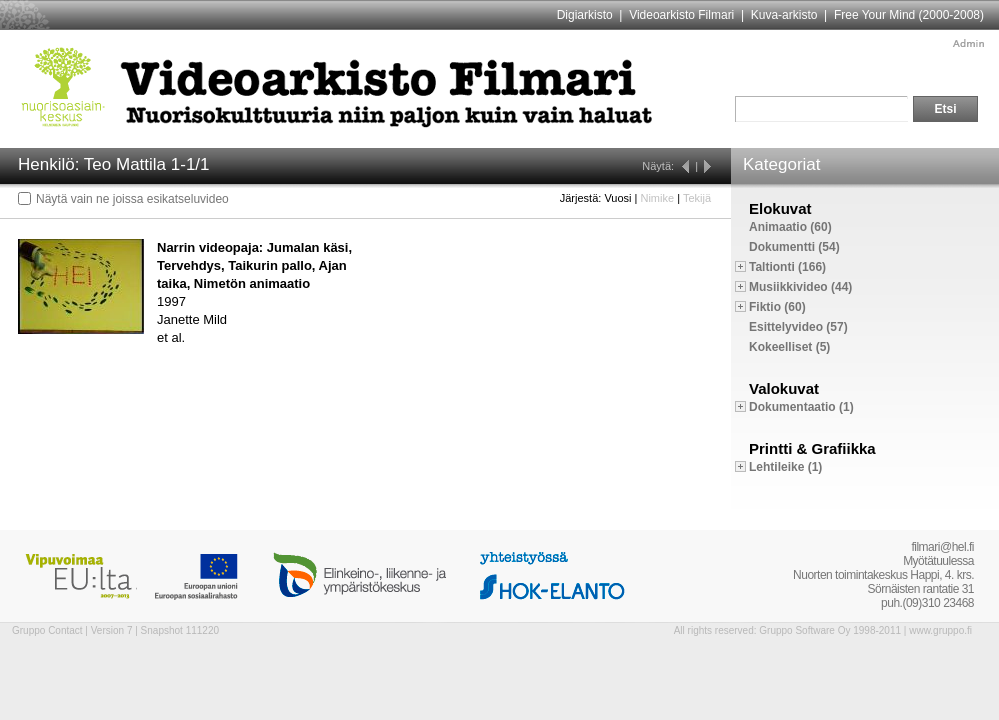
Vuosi (617, 198)
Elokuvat (780, 208)
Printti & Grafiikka (812, 448)
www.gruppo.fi (940, 630)
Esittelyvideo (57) (798, 327)
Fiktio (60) (777, 307)
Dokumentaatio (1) (801, 407)
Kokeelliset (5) (789, 347)
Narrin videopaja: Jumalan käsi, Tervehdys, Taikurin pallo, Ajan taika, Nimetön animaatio (254, 265)
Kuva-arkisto (784, 15)
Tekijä (697, 198)
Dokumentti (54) (794, 247)
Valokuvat (784, 388)
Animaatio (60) (790, 227)
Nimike (657, 198)
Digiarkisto (585, 15)
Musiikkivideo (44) (800, 287)
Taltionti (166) (787, 267)
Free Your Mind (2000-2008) (909, 15)
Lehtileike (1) (785, 467)
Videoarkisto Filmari (681, 15)
